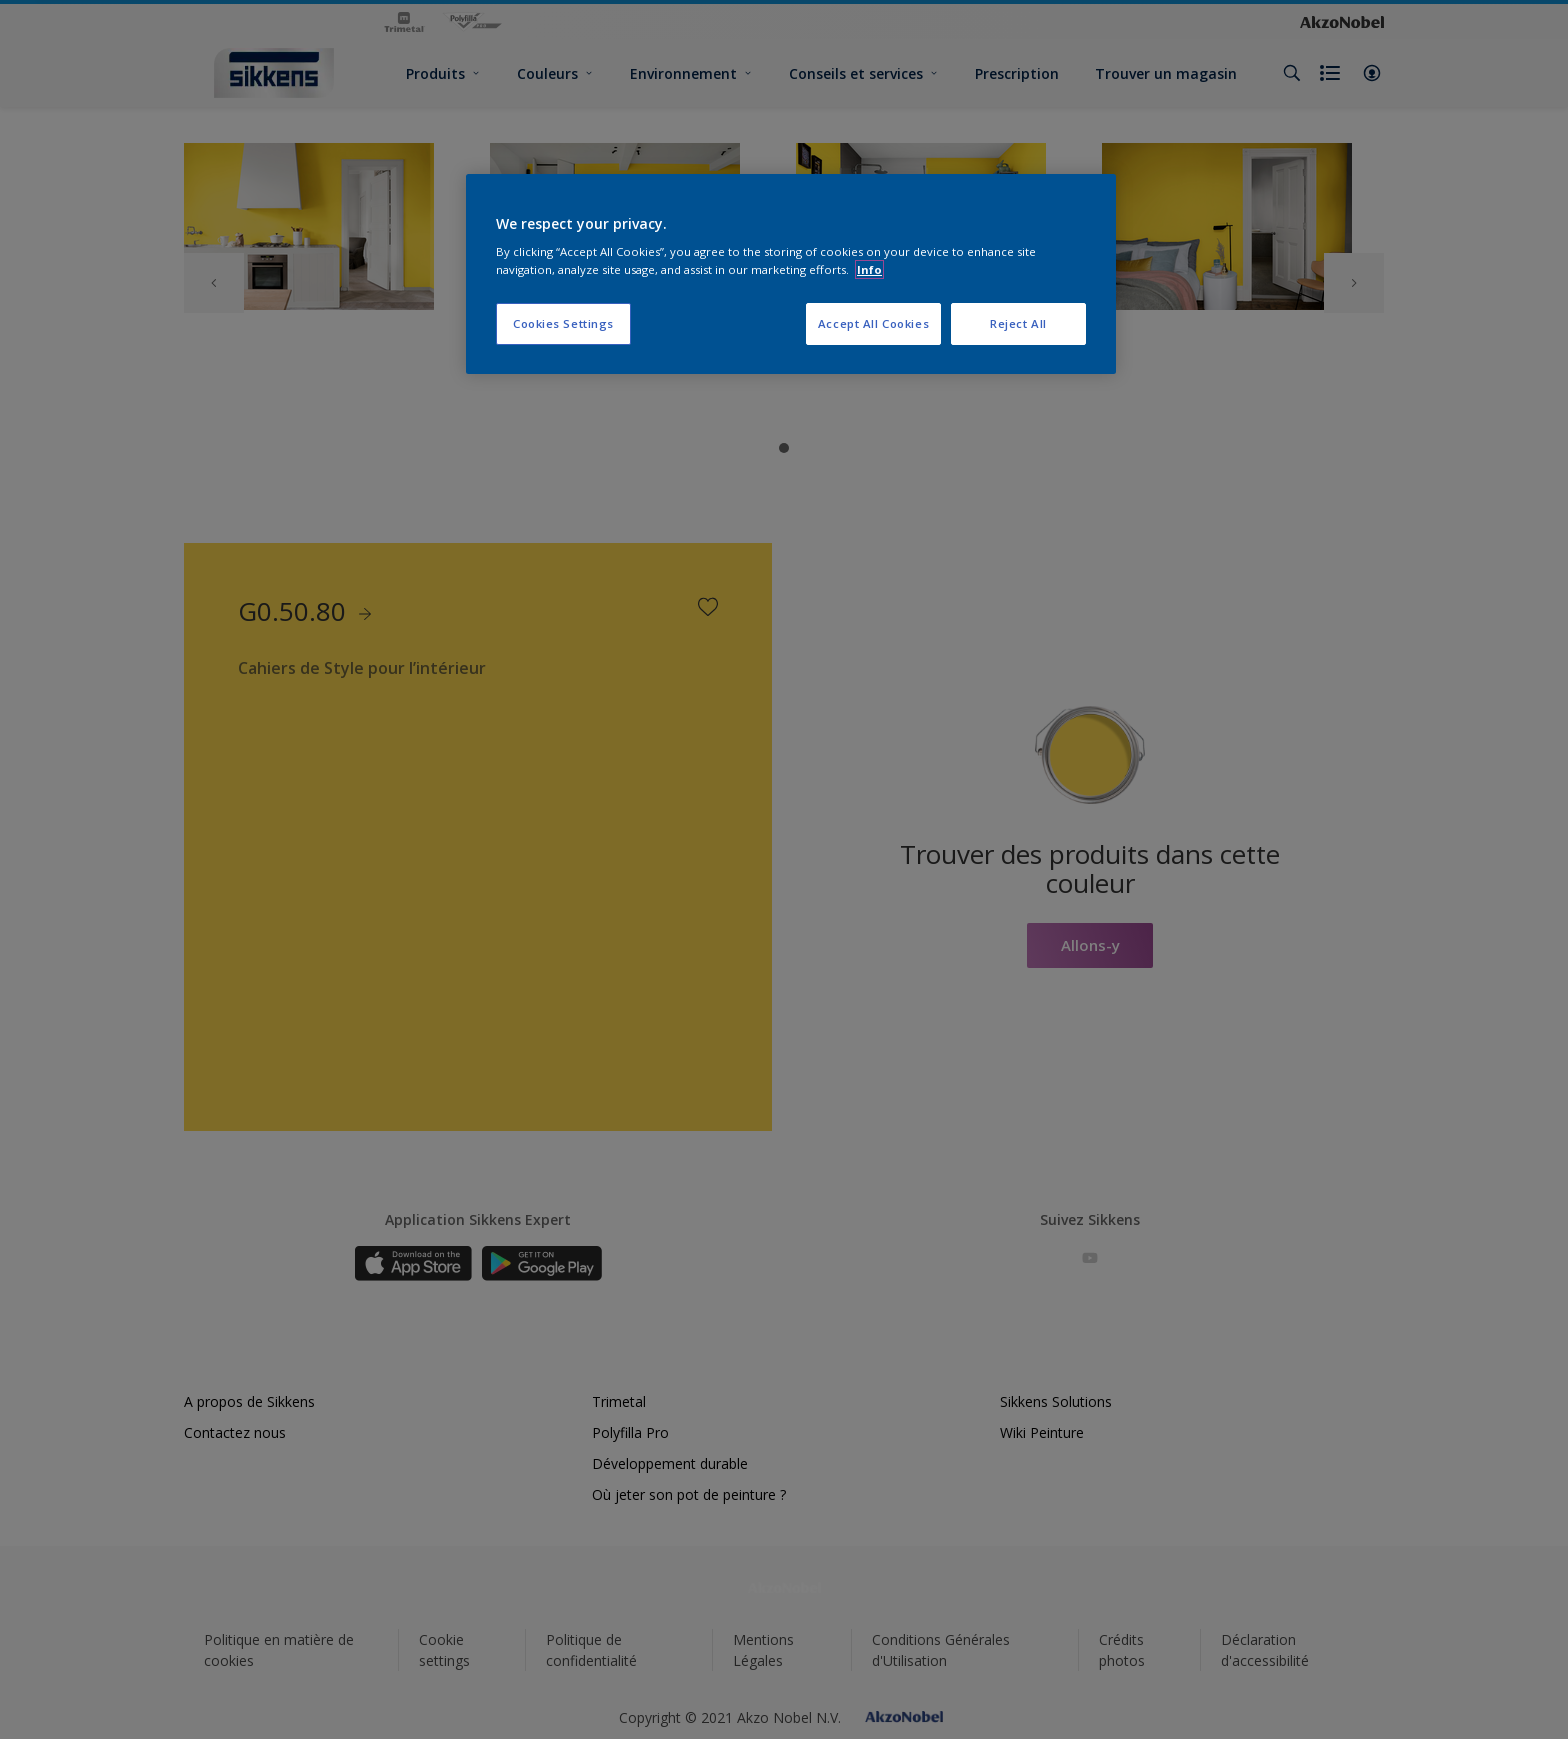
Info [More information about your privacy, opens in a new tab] (869, 269)
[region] (791, 274)
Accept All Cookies (873, 323)
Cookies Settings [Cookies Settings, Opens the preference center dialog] (563, 323)
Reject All (1018, 323)
